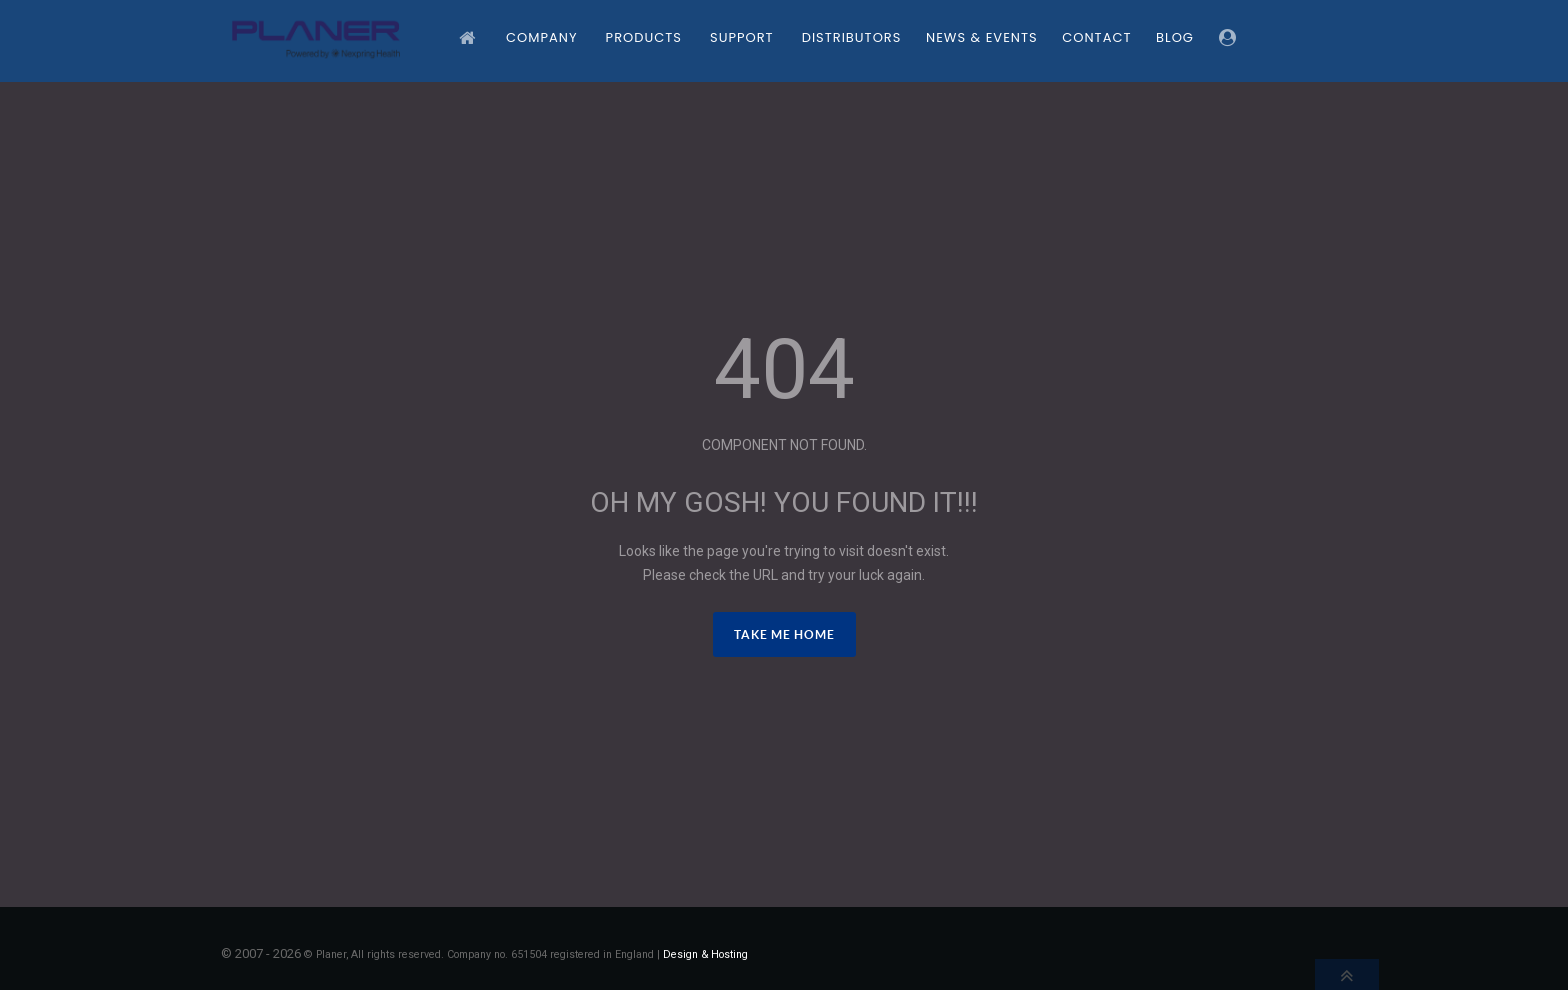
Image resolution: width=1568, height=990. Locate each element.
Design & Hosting (705, 954)
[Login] (1231, 37)
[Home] (470, 37)
